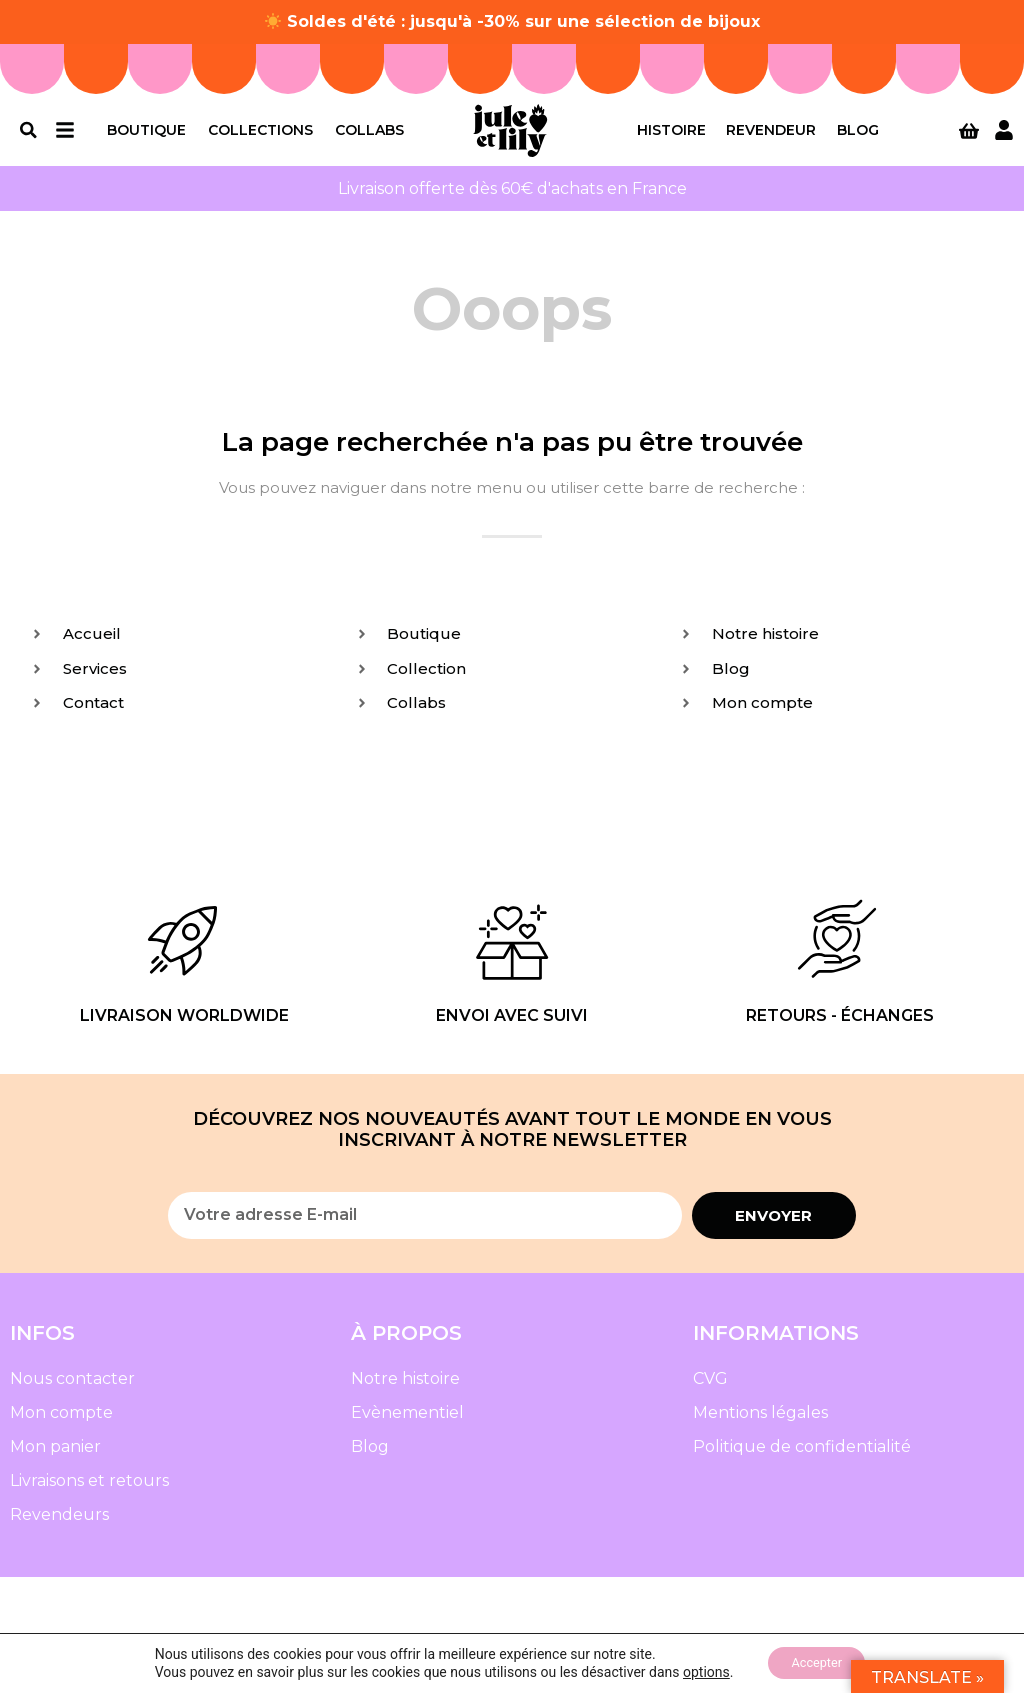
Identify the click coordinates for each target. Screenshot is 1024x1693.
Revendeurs (59, 1527)
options (697, 1671)
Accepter (817, 1662)
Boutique (146, 136)
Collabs (369, 136)
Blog (858, 136)
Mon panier (55, 1459)
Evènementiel (407, 1425)
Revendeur (771, 136)
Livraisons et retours (89, 1493)
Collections (260, 136)
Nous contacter (72, 1391)
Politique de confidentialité (802, 1459)
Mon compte (61, 1425)
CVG (710, 1391)
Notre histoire (405, 1391)
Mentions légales (760, 1425)
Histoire (671, 136)
